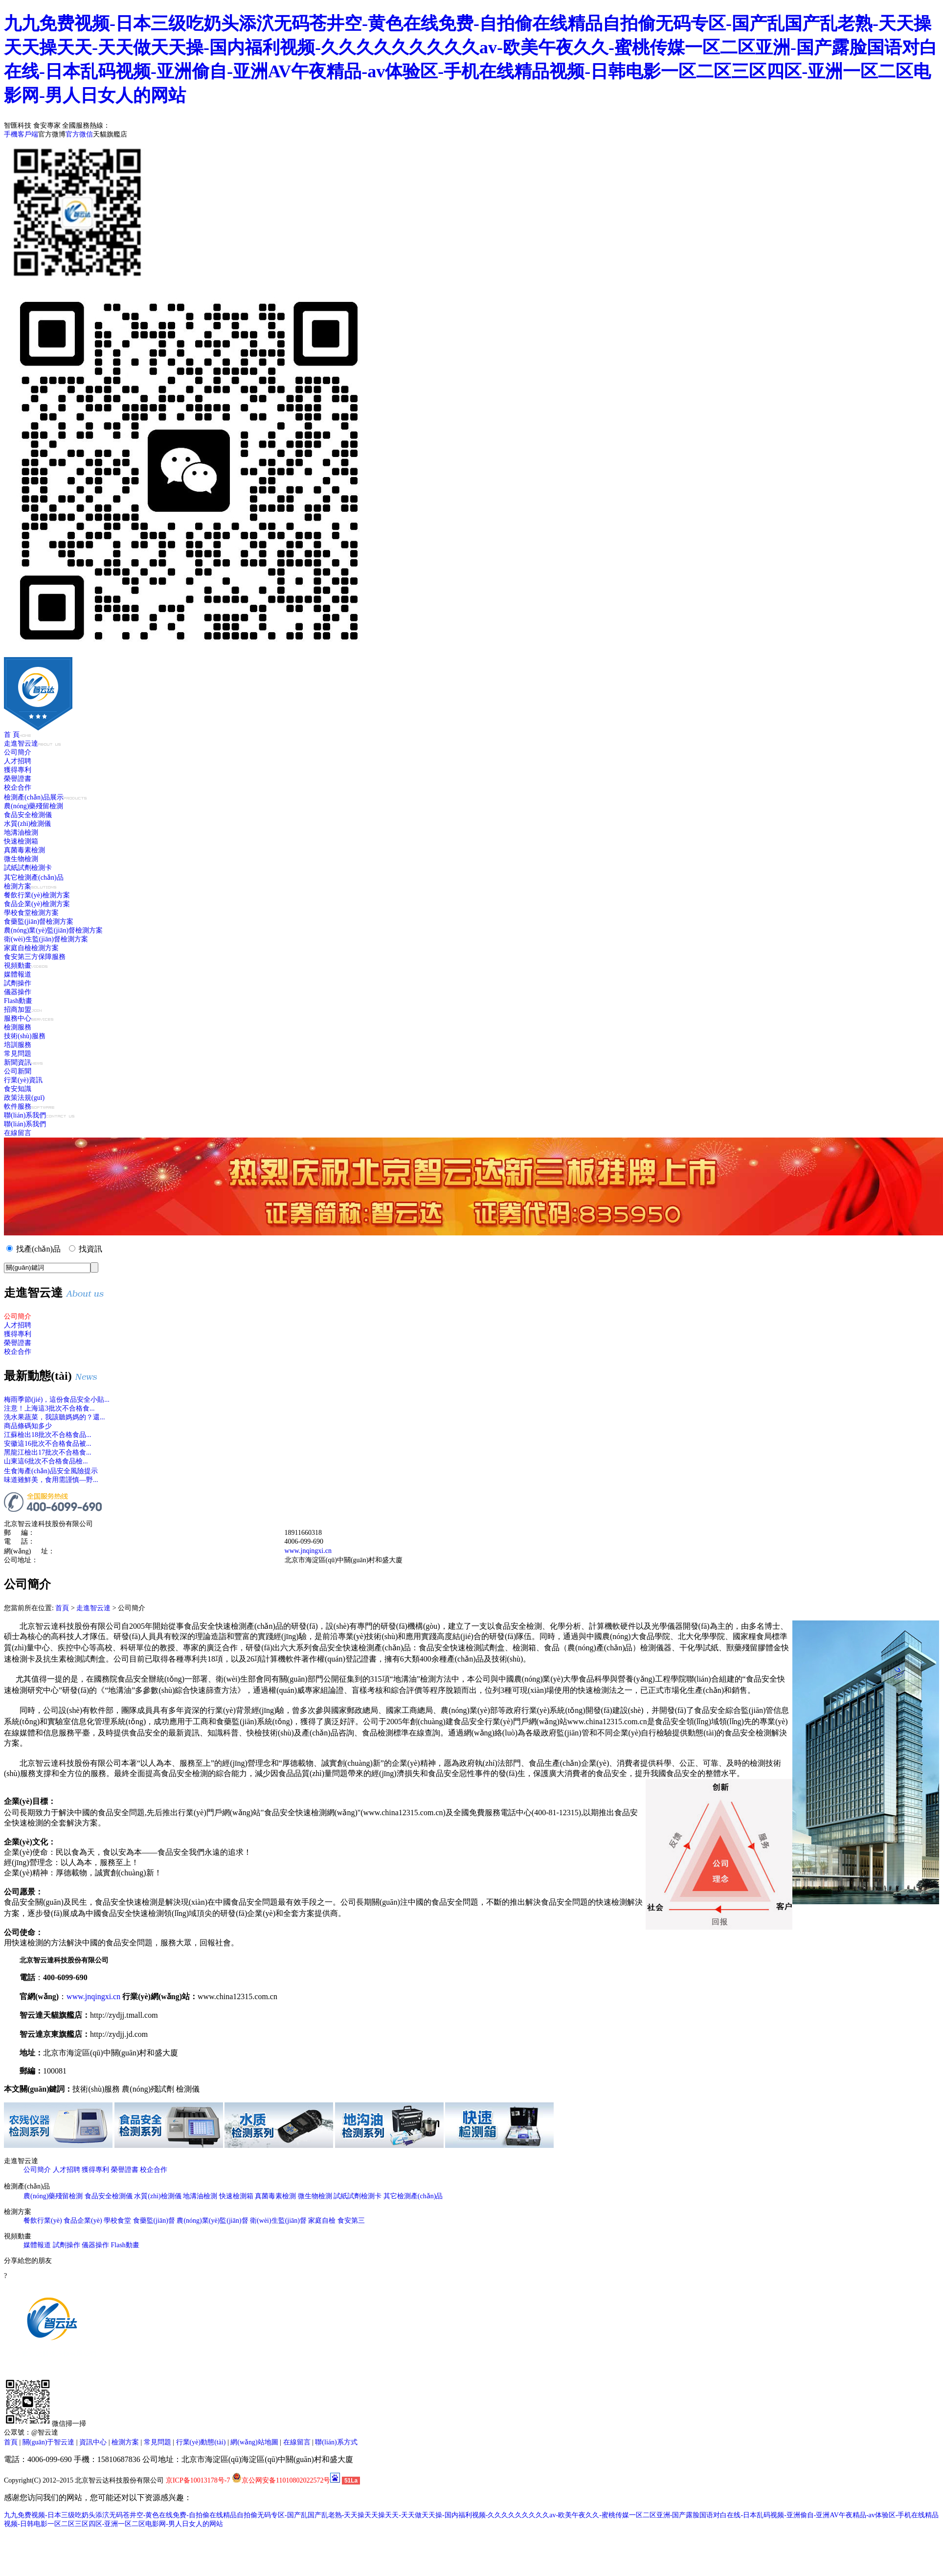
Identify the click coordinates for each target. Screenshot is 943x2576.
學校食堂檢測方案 (31, 912)
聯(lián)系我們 (39, 1115)
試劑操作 (17, 983)
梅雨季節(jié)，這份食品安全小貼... (57, 1399)
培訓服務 (17, 1045)
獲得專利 (17, 770)
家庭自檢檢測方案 (31, 948)
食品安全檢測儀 (28, 815)
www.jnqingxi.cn (308, 1550)
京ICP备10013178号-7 (198, 2480)
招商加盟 (23, 1009)
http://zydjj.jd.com (119, 2034)
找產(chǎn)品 (38, 1249)
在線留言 (17, 1133)
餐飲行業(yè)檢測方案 (37, 895)
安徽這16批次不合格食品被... (47, 1443)
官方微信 (79, 134)
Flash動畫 (18, 1000)
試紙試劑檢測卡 (28, 867)
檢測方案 (30, 886)
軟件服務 (29, 1106)
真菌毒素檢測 (24, 850)
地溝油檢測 (21, 832)
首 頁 (17, 734)
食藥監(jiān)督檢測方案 (38, 921)
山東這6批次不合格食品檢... (46, 1461)
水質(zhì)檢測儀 (27, 823)
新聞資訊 (23, 1062)
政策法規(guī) (24, 1097)
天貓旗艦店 (110, 134)
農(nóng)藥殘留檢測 (33, 806)
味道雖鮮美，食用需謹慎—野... (51, 1479)
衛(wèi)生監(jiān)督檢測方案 (46, 939)
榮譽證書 (17, 778)
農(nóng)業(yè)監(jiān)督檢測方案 (53, 930)
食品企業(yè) (83, 2220)
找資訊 (90, 1249)
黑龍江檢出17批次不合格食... (47, 1452)
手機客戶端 (21, 134)
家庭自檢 (322, 2220)
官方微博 (52, 134)
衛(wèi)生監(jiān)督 (278, 2220)
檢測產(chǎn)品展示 (45, 797)
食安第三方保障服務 (35, 956)
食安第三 (351, 2220)
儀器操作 (17, 992)
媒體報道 (17, 974)
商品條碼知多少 (28, 1426)
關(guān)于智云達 (48, 2442)
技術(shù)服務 (24, 1036)
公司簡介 (17, 752)
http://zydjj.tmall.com (124, 2015)
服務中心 (28, 1018)
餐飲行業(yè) (42, 2220)
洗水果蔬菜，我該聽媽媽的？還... (54, 1417)
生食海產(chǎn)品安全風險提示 (51, 1471)
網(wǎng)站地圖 (254, 2442)
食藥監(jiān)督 (154, 2220)
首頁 (62, 1608)
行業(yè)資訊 (23, 1080)
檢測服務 (17, 1027)
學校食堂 (117, 2220)
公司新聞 (17, 1071)
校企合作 (17, 787)
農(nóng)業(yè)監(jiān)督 (212, 2220)
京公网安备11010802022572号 (281, 2480)
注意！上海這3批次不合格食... (49, 1408)
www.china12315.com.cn (237, 1996)
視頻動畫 (25, 965)
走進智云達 (32, 743)
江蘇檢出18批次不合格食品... (47, 1434)
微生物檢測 (21, 859)
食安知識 (17, 1089)
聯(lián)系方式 (336, 2442)
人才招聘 (17, 761)
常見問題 (17, 1053)
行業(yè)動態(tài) (201, 2442)
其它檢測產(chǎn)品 (34, 877)
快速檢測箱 (21, 841)
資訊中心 (93, 2442)
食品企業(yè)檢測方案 (37, 904)
